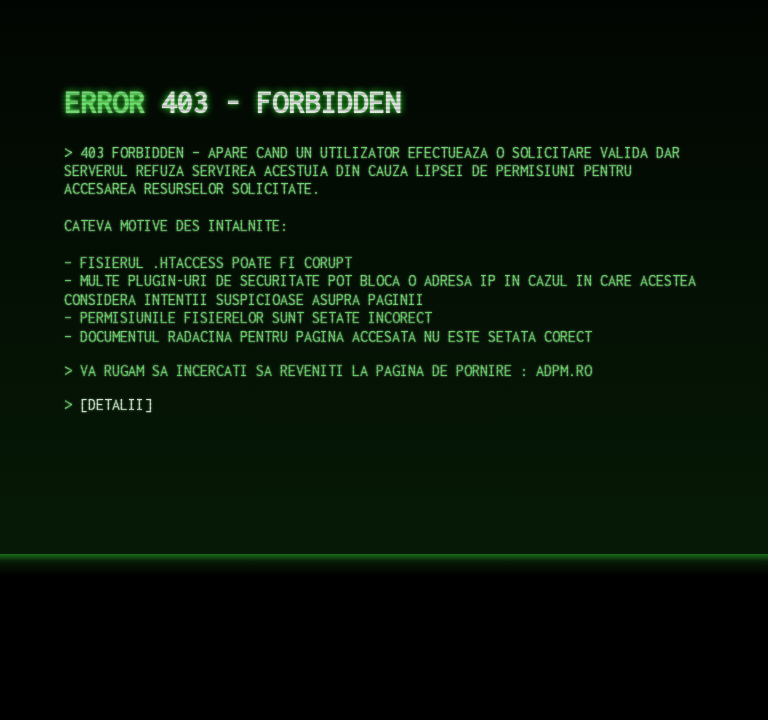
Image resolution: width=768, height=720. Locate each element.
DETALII (116, 404)
